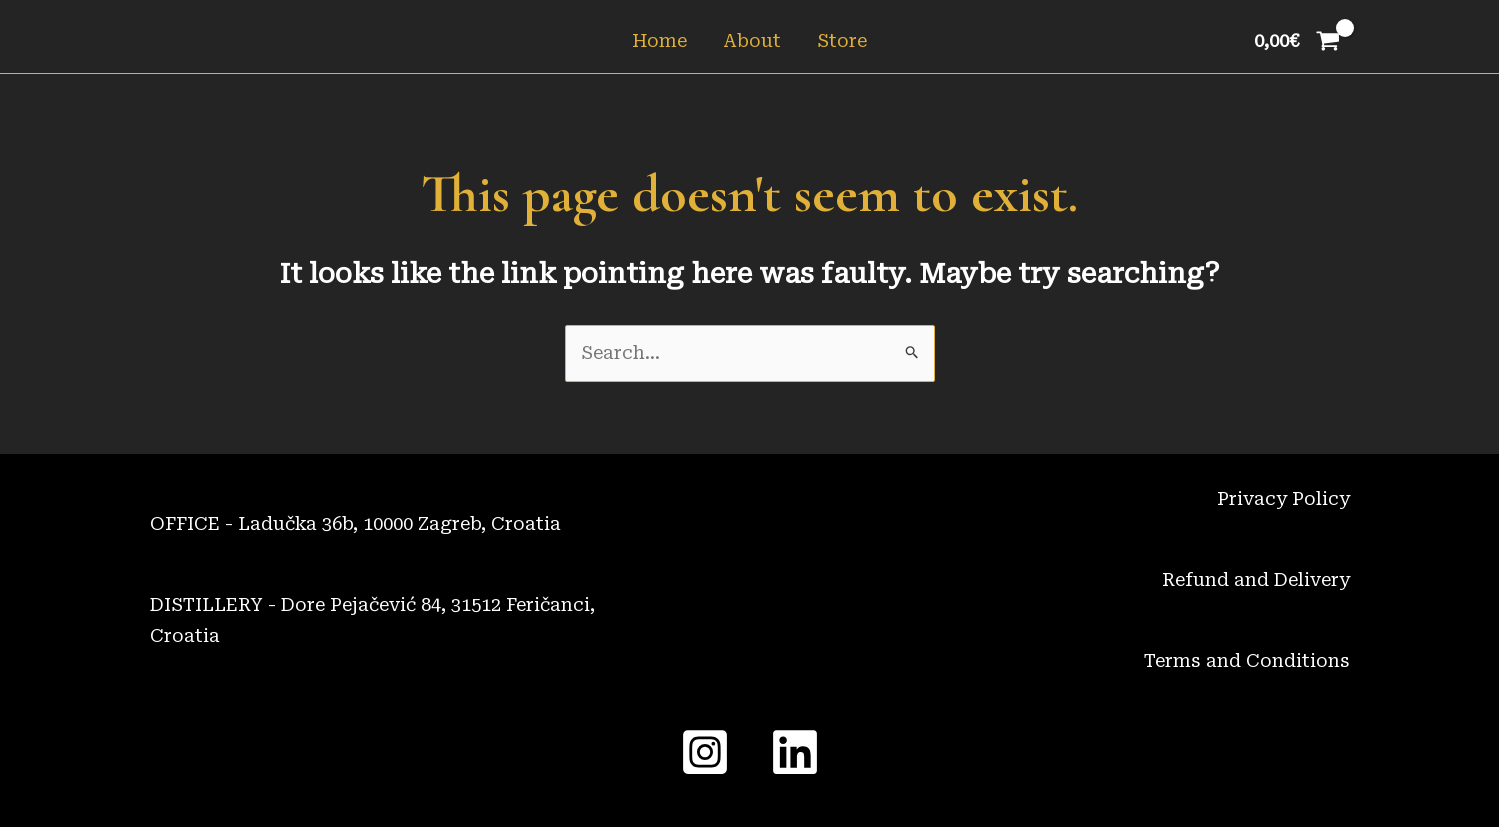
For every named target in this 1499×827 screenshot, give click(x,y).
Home (659, 40)
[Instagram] (705, 752)
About (752, 40)
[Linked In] (795, 752)
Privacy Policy (1283, 498)
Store (842, 40)
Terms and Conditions (1247, 660)
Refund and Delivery (1256, 579)
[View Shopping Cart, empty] (1297, 41)
